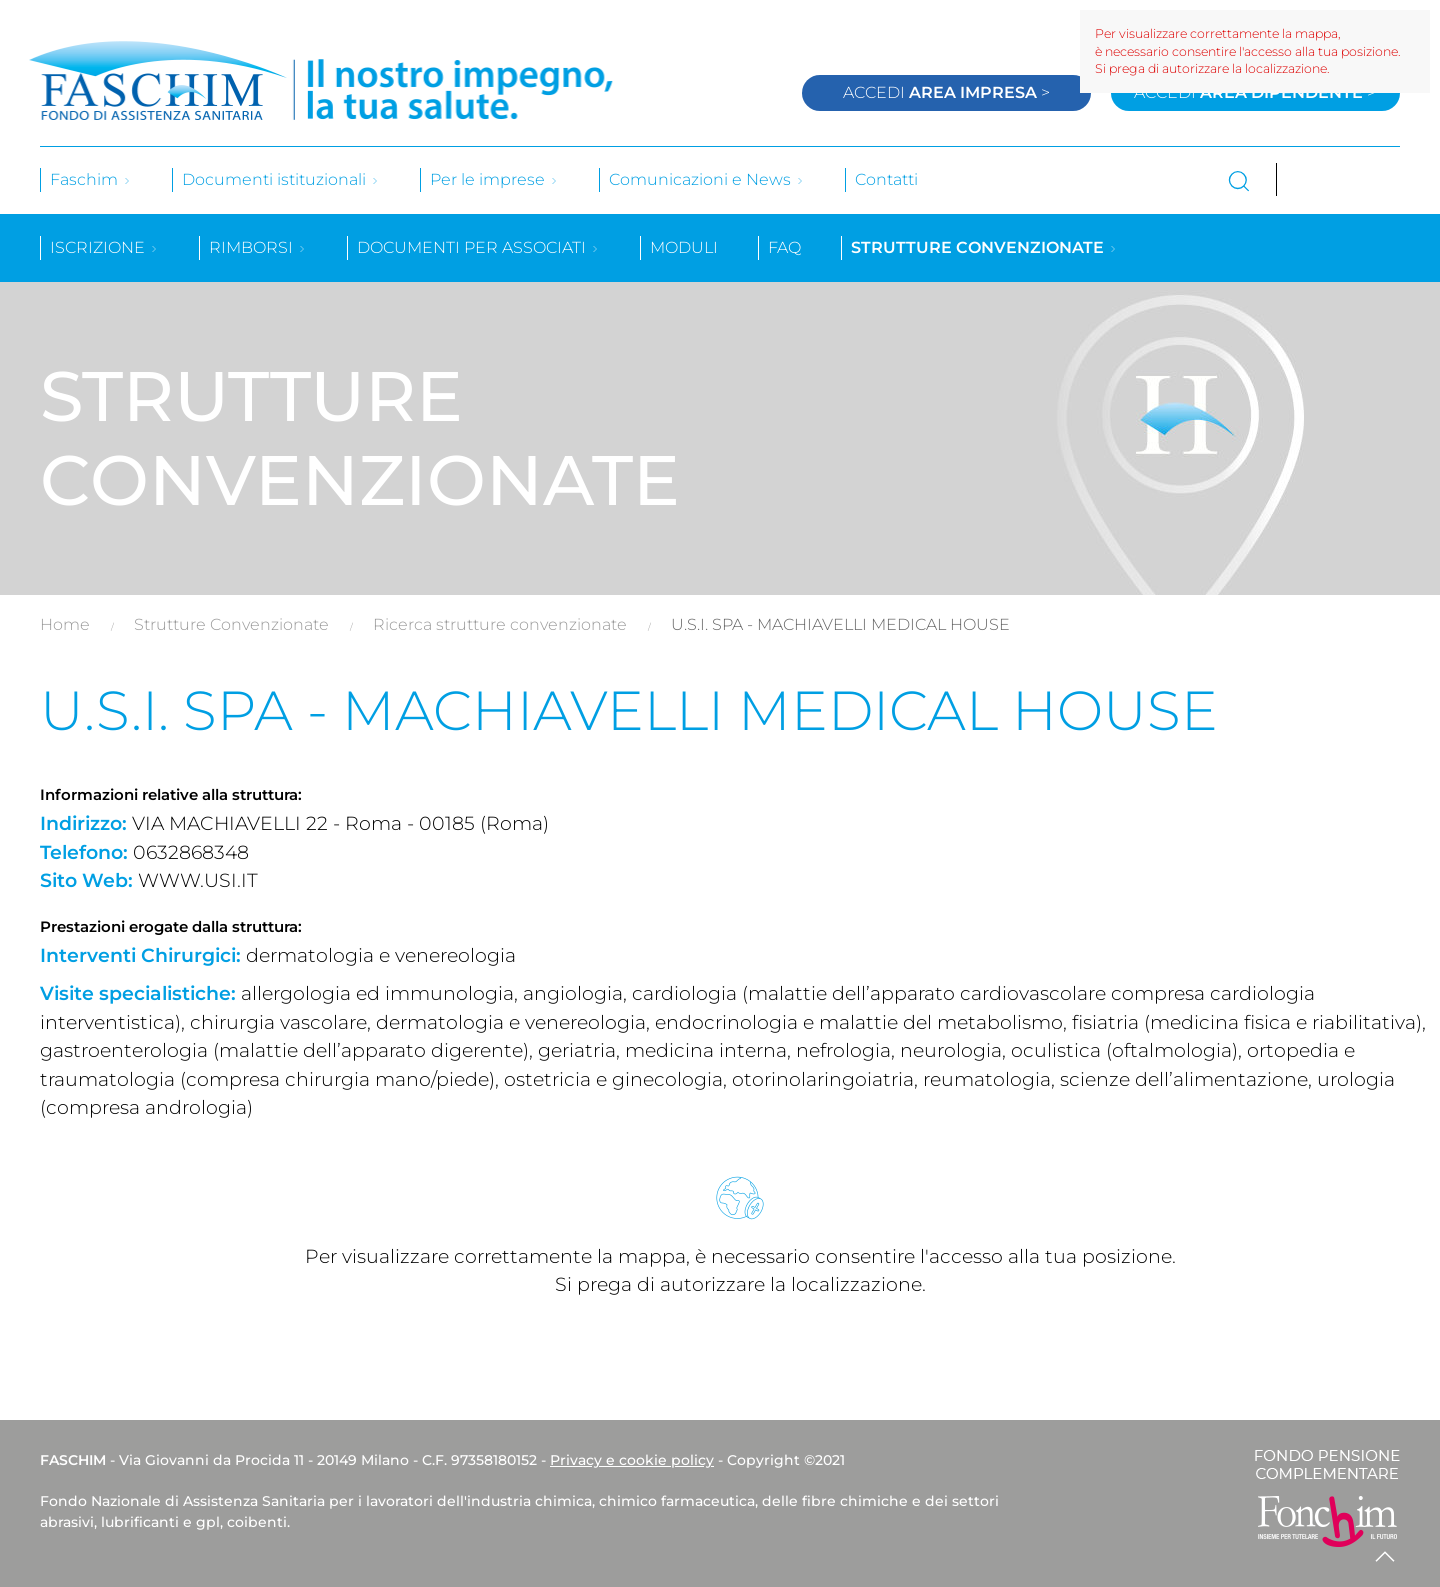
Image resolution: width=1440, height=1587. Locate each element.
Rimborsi (258, 247)
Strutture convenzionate (984, 247)
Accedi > (946, 92)
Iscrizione (104, 247)
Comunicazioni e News (707, 179)
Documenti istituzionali (281, 179)
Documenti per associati (478, 247)
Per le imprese (494, 179)
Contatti (886, 179)
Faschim (91, 179)
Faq (784, 247)
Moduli (684, 247)
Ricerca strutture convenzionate (500, 624)
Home (65, 624)
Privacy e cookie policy (632, 1460)
